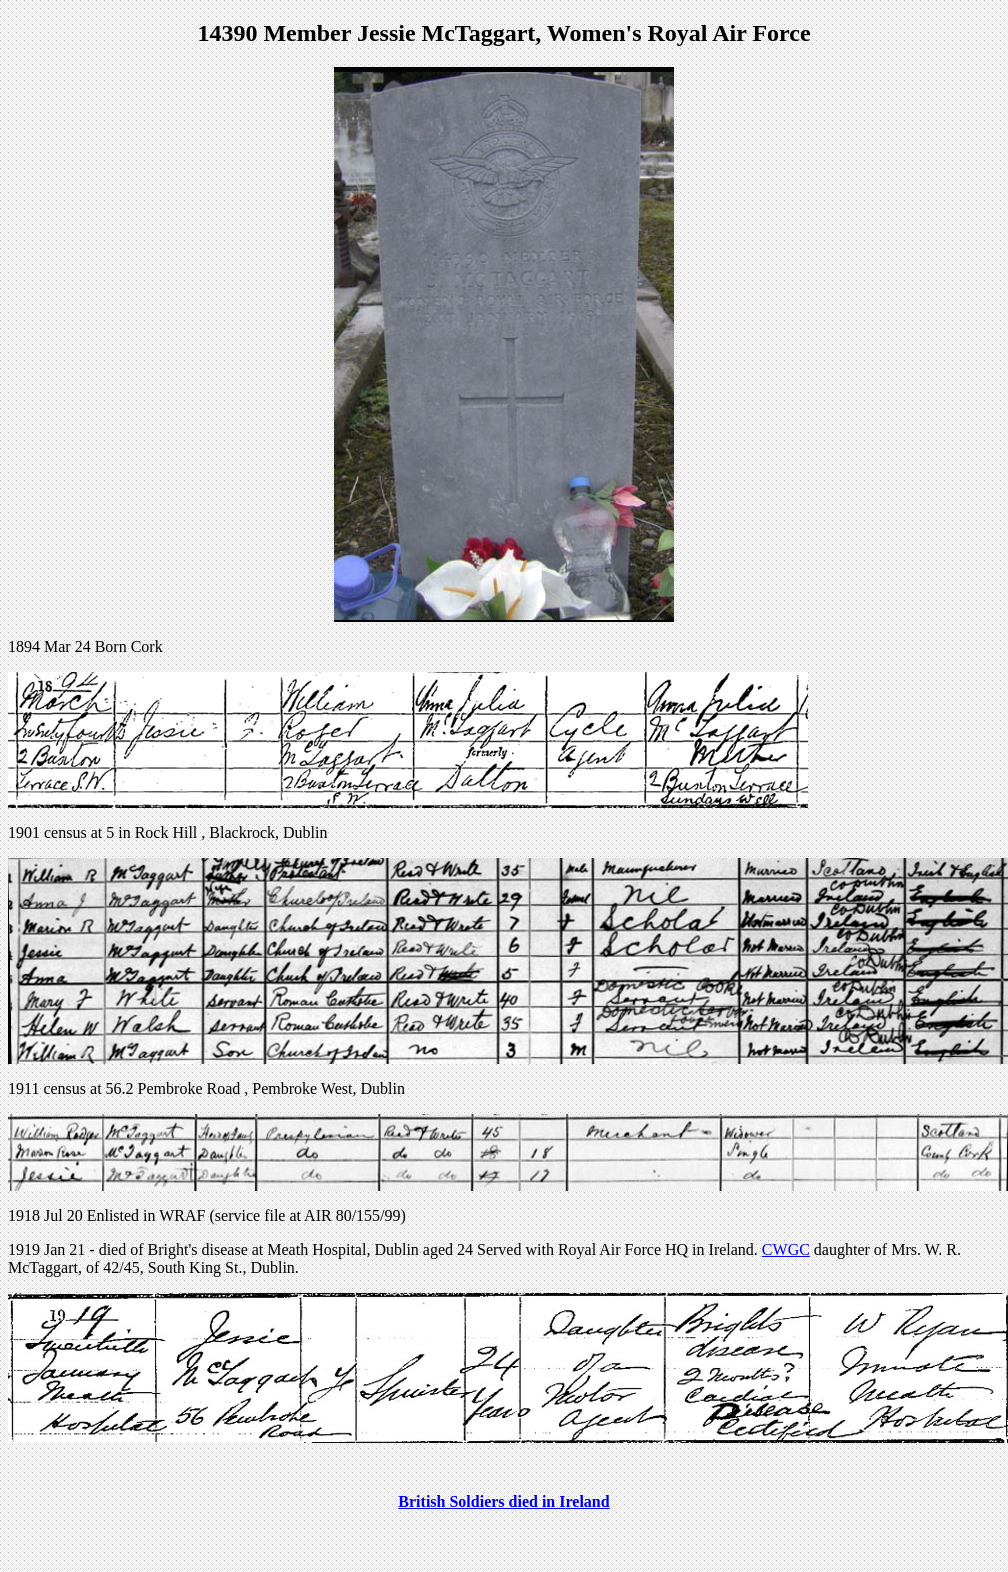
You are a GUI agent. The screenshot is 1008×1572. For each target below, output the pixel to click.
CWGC (786, 1249)
